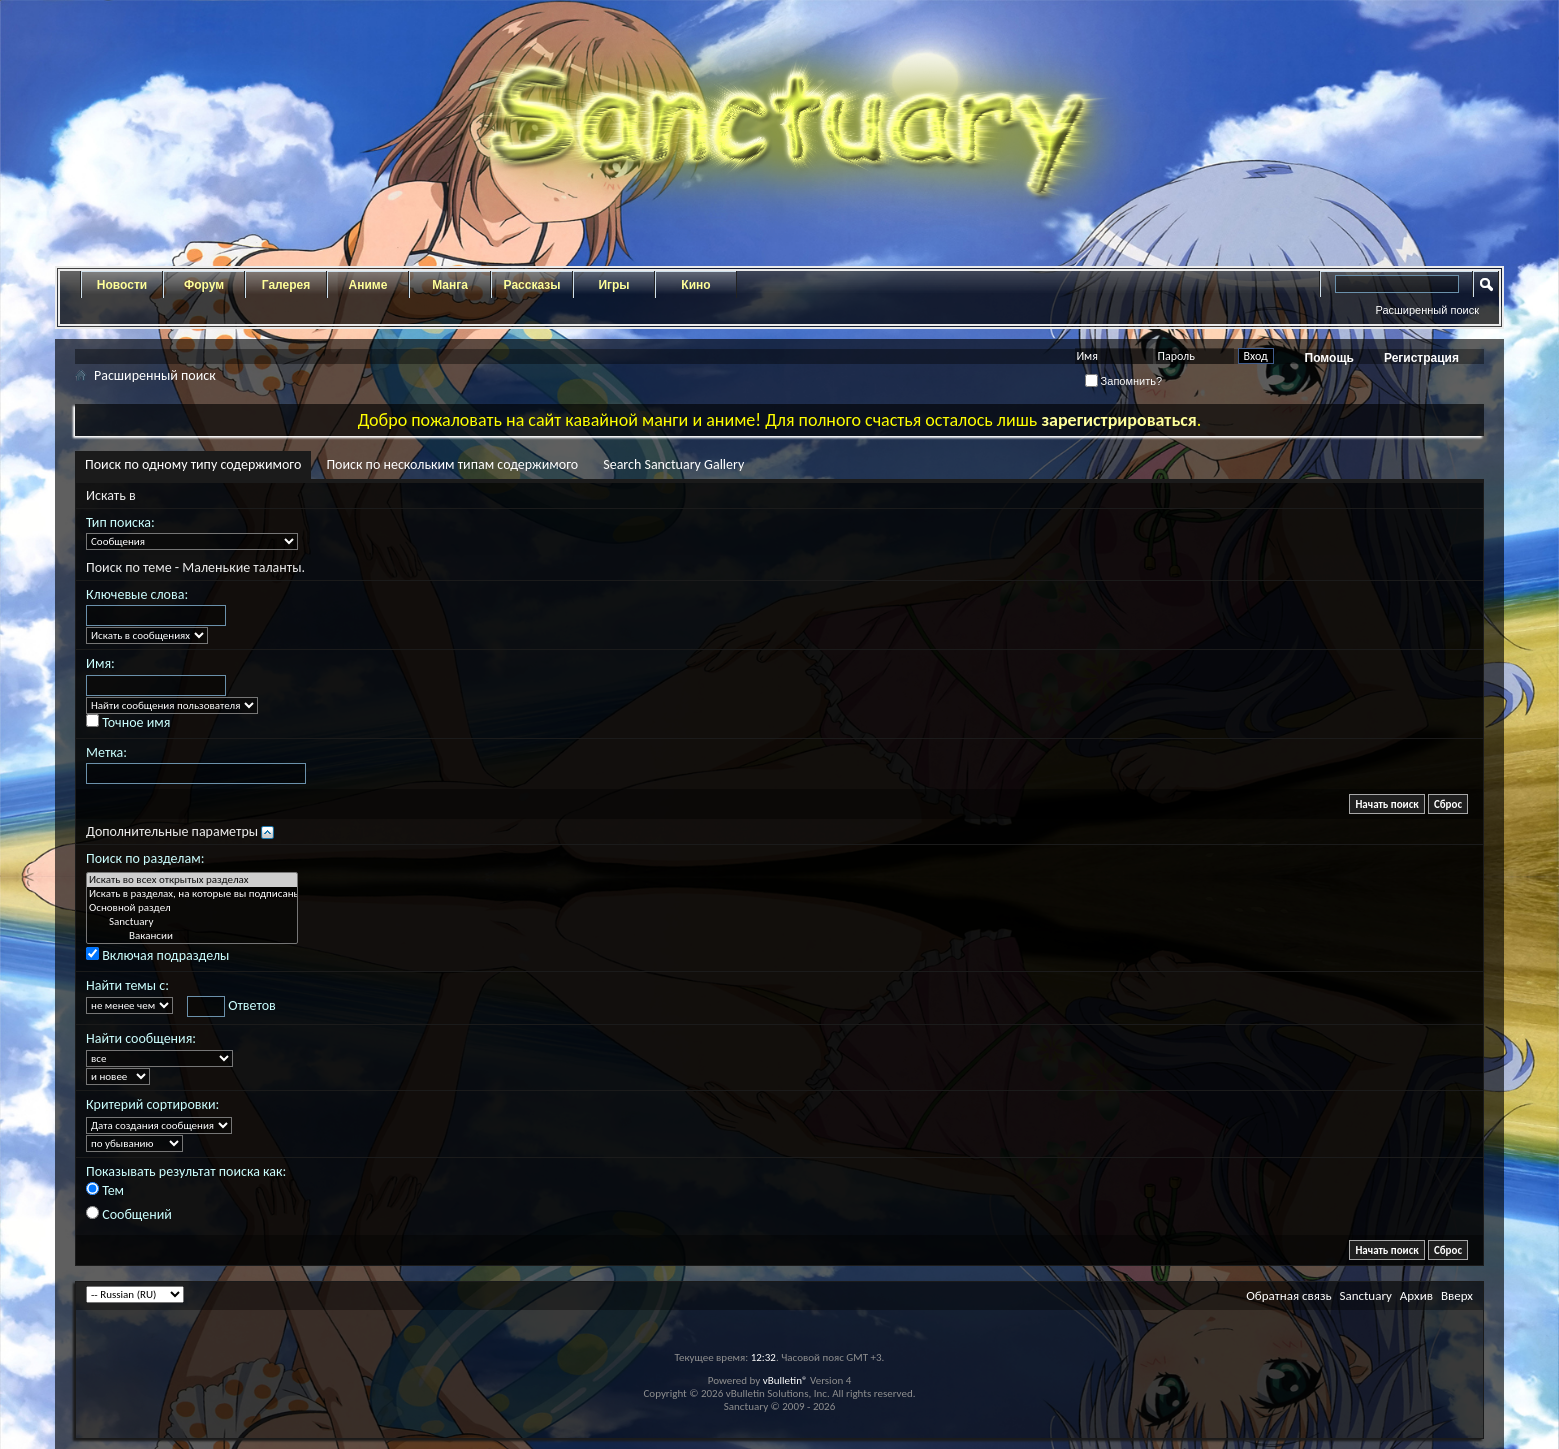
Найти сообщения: (141, 1038)
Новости (122, 285)
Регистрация (1421, 358)
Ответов (231, 1006)
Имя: (100, 663)
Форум (204, 285)
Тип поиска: (120, 522)
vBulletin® (785, 1380)
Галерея (286, 285)
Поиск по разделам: (145, 858)
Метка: (106, 752)
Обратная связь (1288, 1295)
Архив (1416, 1295)
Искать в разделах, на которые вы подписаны (192, 894)
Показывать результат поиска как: (186, 1171)
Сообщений (129, 1214)
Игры (613, 285)
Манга (450, 285)
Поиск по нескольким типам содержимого (452, 464)
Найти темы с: (127, 985)
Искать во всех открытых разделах (192, 880)
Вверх (1457, 1295)
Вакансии (192, 936)
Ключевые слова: (137, 594)
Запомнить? (1124, 381)
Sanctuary (192, 922)
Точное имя (128, 722)
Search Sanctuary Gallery (673, 464)
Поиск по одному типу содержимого (193, 464)
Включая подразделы (157, 955)
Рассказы (532, 285)
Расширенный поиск (1427, 310)
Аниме (368, 285)
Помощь (1329, 358)
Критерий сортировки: (152, 1104)
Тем (105, 1190)
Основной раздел (192, 908)
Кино (695, 285)
